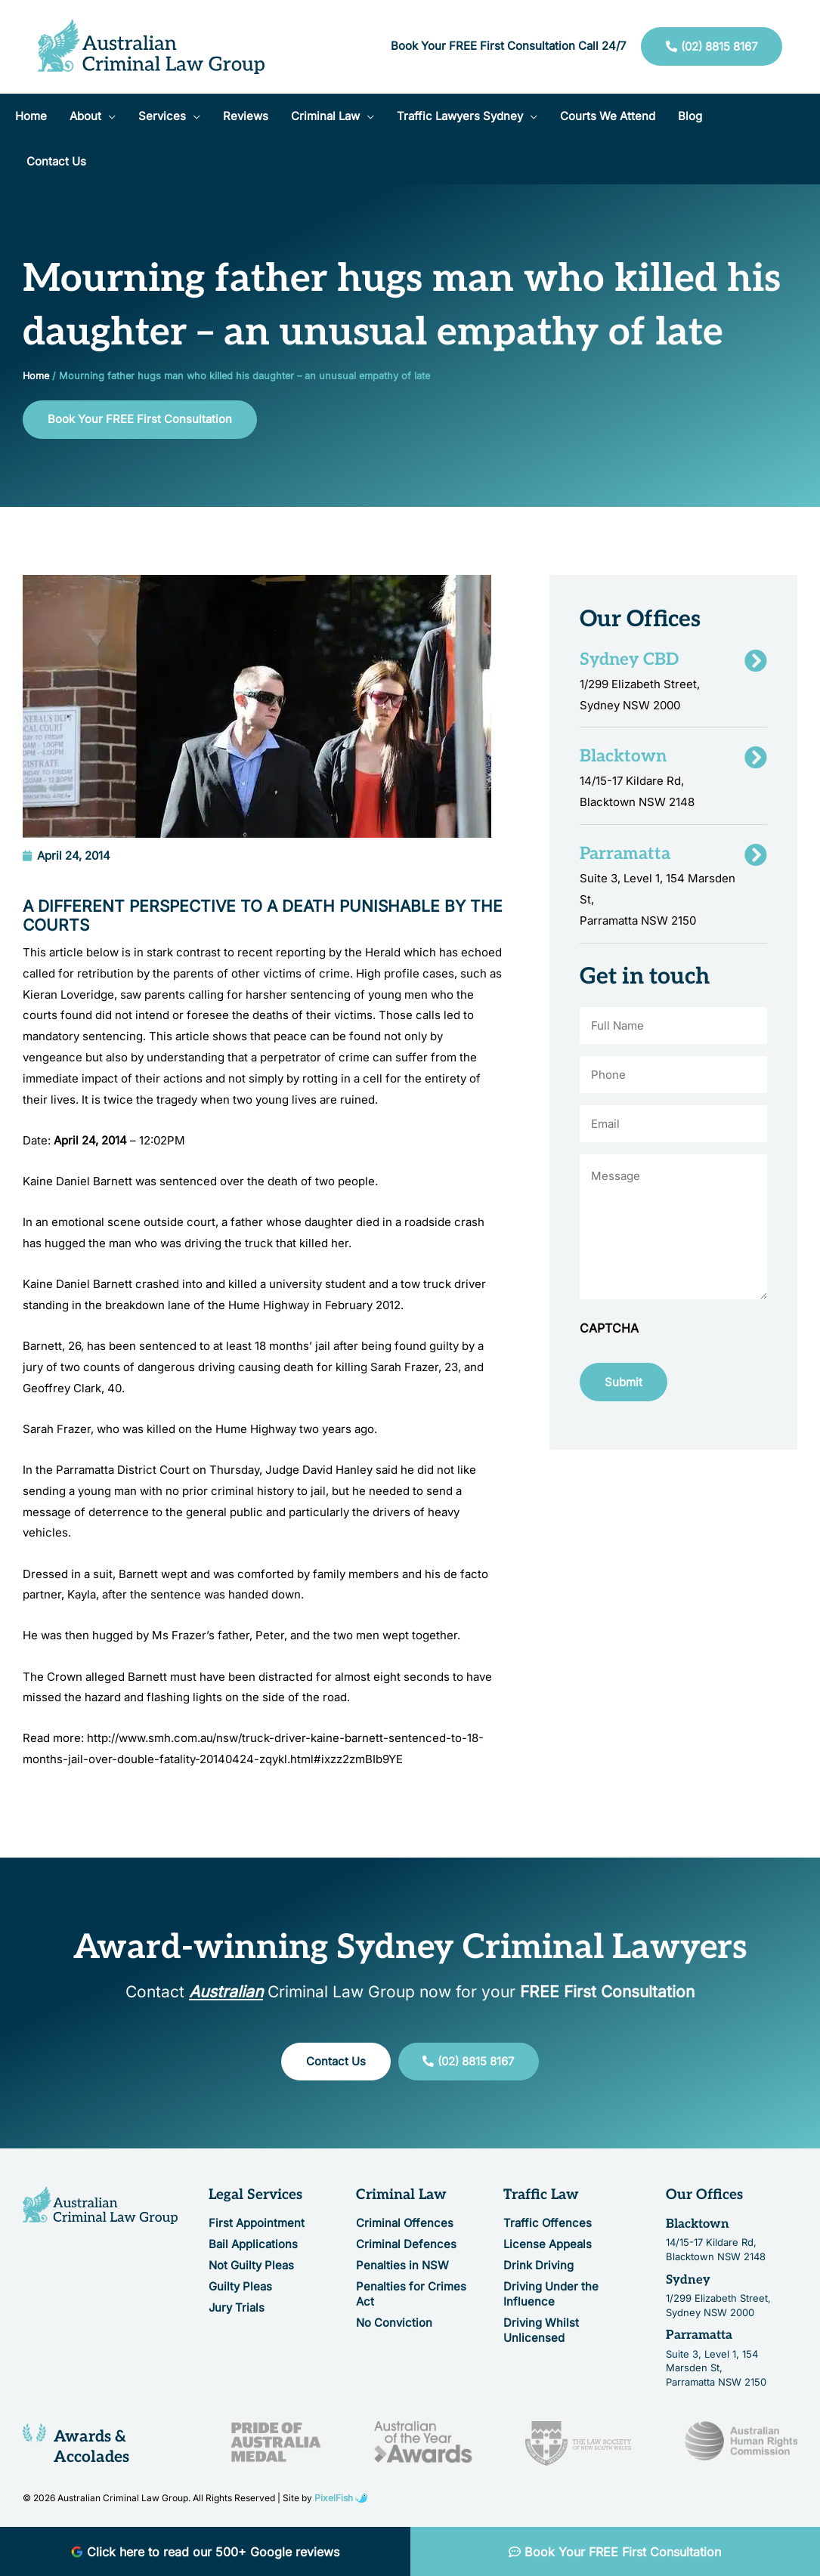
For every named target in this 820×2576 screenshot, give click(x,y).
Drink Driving (538, 2265)
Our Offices (704, 2195)
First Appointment (257, 2223)
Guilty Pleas (240, 2286)
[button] (92, 116)
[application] (108, 116)
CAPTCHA (609, 1328)
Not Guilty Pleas (251, 2265)
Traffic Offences (547, 2223)
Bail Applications (253, 2244)
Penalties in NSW (402, 2265)
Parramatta (699, 2335)
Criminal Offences (404, 2223)
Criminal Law (401, 2195)
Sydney (688, 2279)
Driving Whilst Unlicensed (541, 2330)
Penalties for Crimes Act (411, 2294)
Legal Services (255, 2195)
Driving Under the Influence (551, 2294)
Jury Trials (237, 2307)
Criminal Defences (406, 2244)
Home (36, 375)
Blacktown (697, 2224)
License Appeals (547, 2244)
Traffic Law (541, 2195)
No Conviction (394, 2322)
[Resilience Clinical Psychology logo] (100, 2206)
